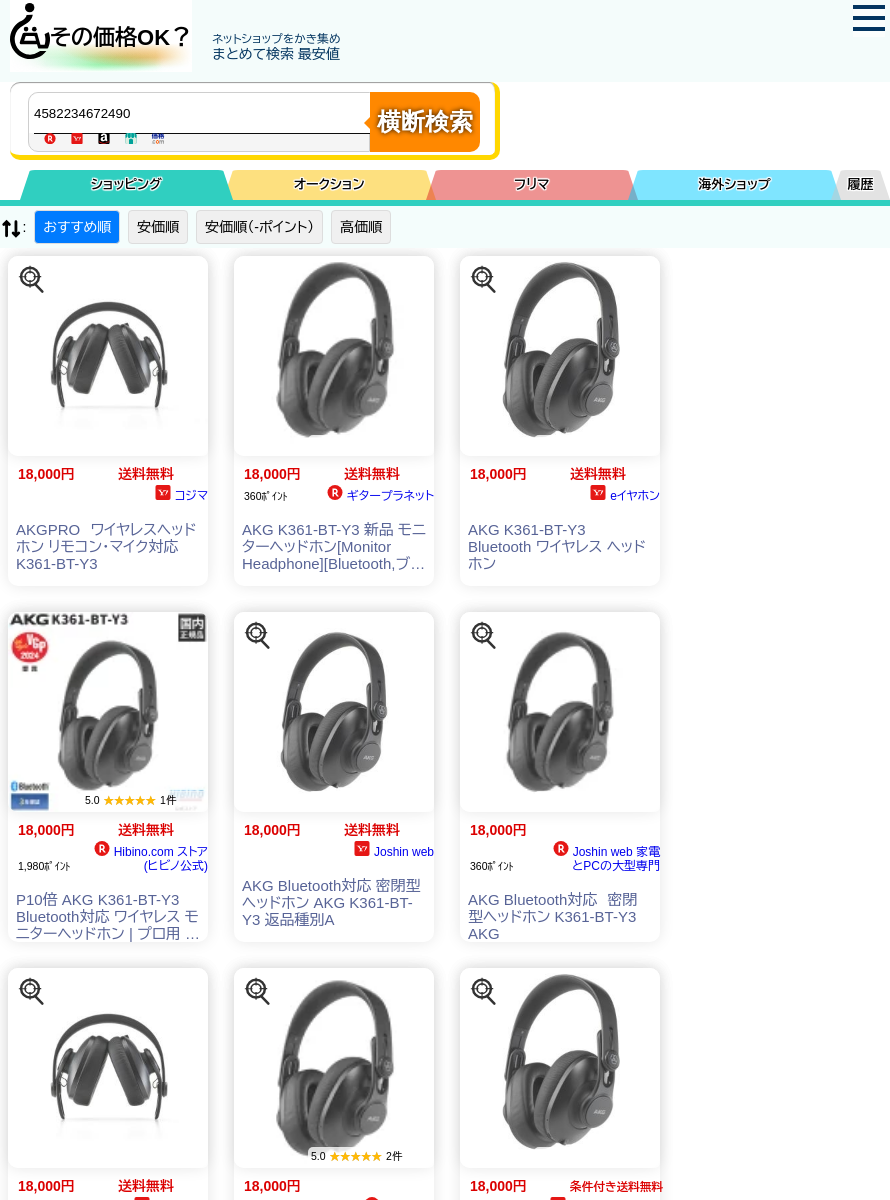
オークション (329, 184)
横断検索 (425, 121)
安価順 (158, 227)
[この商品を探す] (32, 280)
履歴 (861, 184)
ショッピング (126, 184)
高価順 (361, 227)
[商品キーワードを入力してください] (204, 113)
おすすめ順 (77, 227)
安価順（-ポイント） (259, 227)
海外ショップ (734, 184)
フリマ (531, 184)
